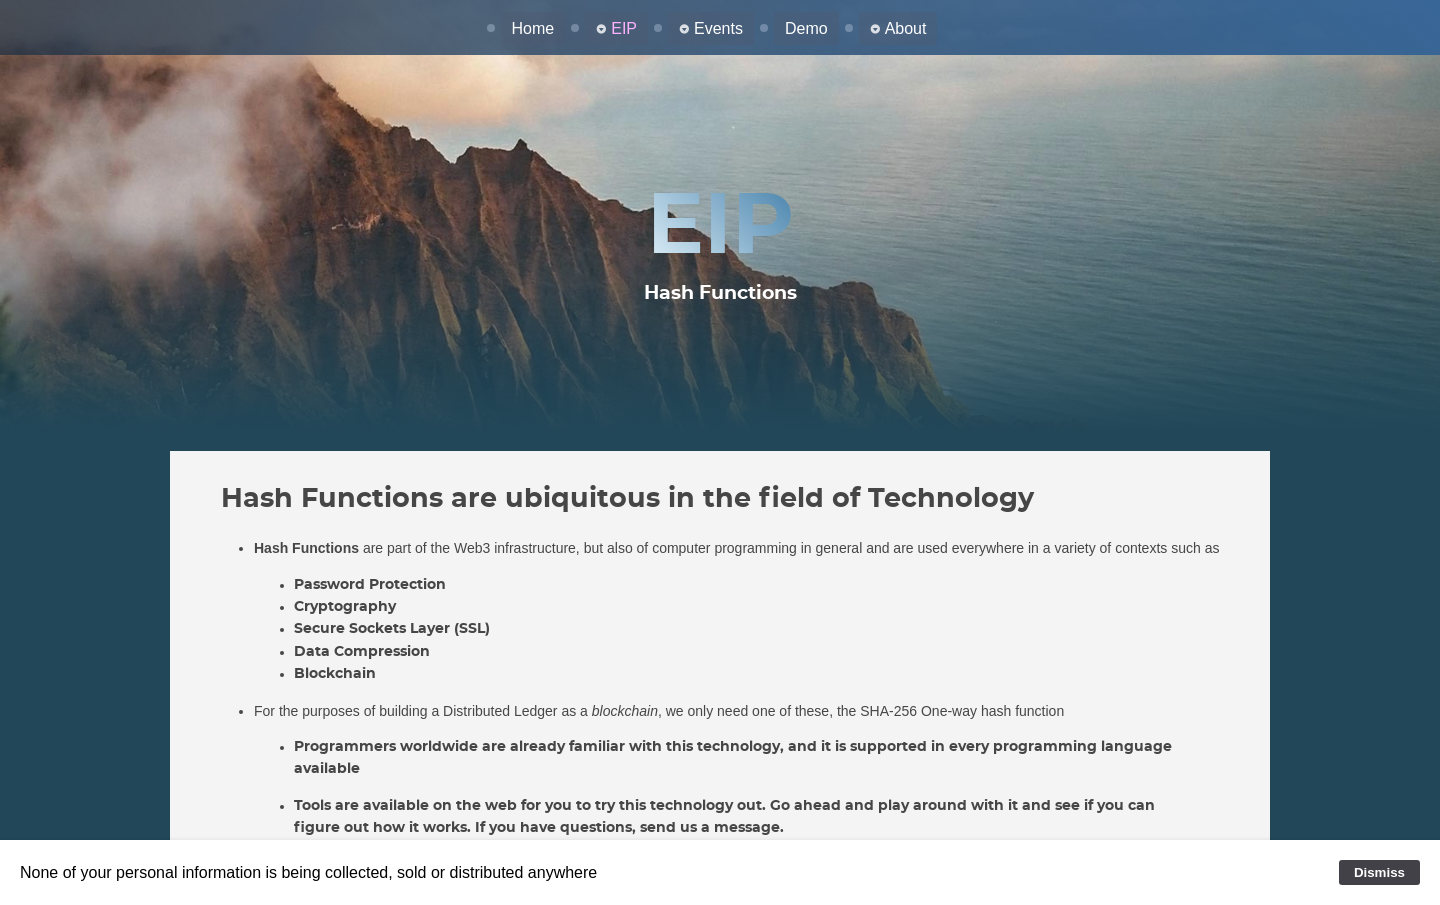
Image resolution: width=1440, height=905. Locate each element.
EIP (624, 28)
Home (533, 28)
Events (718, 28)
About (906, 28)
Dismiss (1379, 872)
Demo (806, 28)
